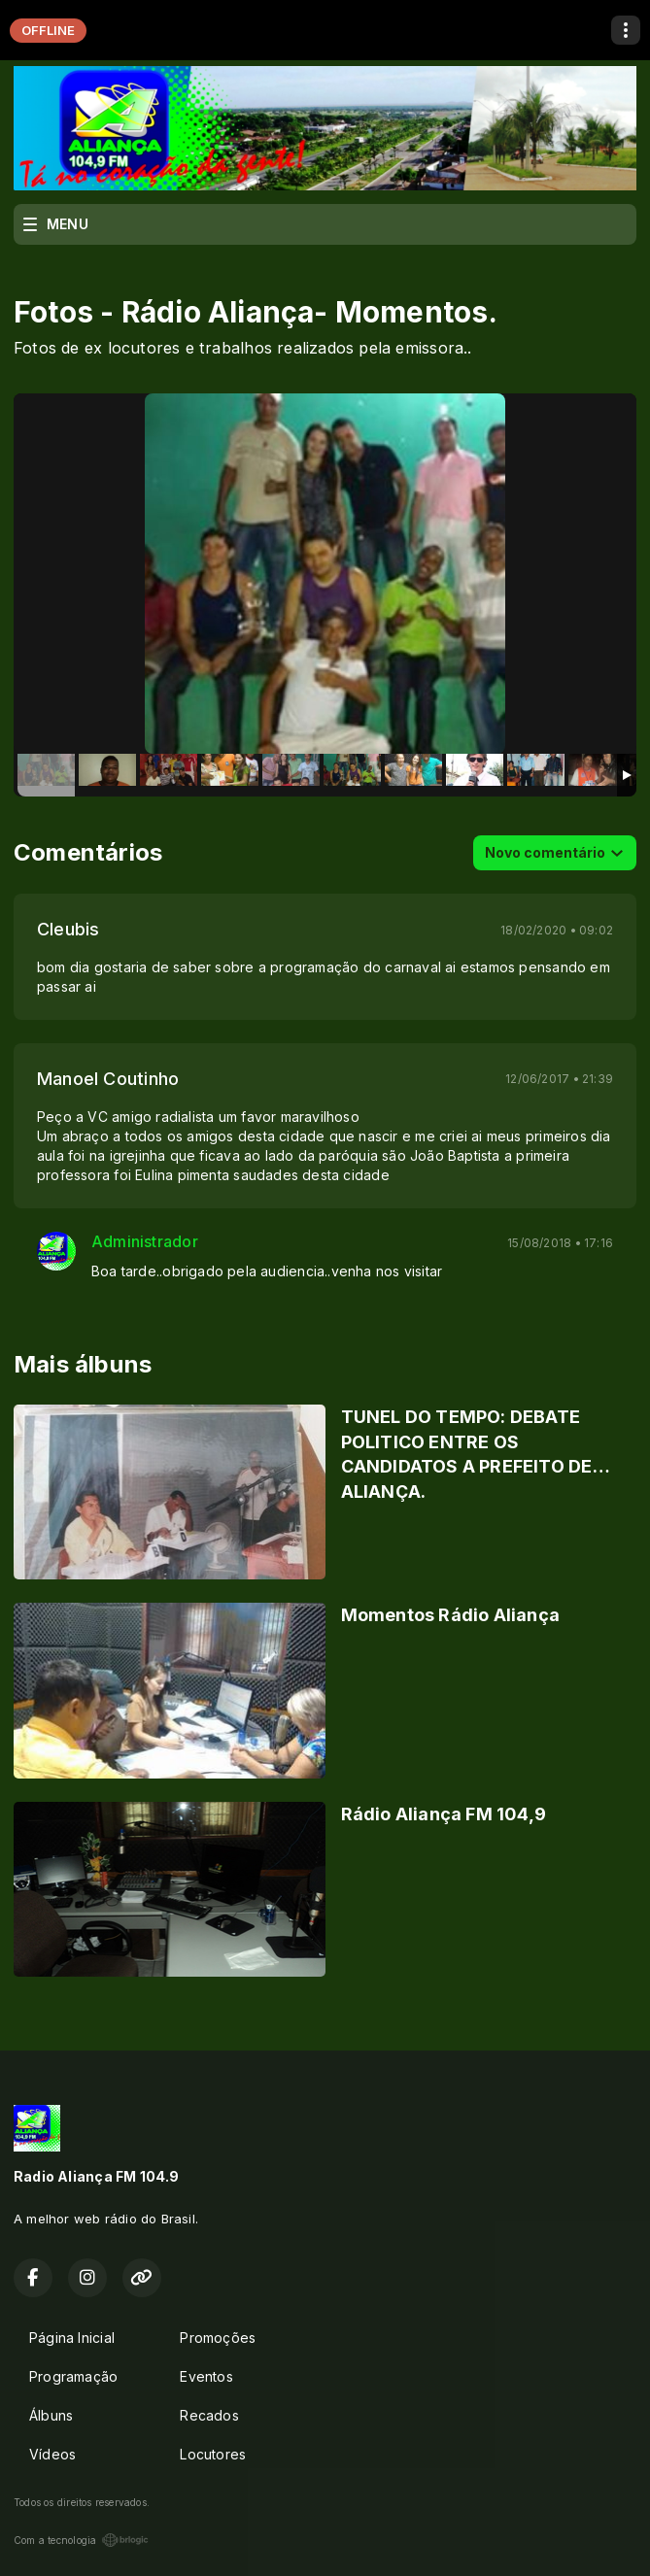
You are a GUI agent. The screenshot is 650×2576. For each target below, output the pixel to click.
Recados (209, 2415)
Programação (73, 2376)
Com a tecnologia (81, 2540)
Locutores (213, 2454)
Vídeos (52, 2454)
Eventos (206, 2376)
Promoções (218, 2337)
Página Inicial (72, 2337)
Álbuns (51, 2415)
